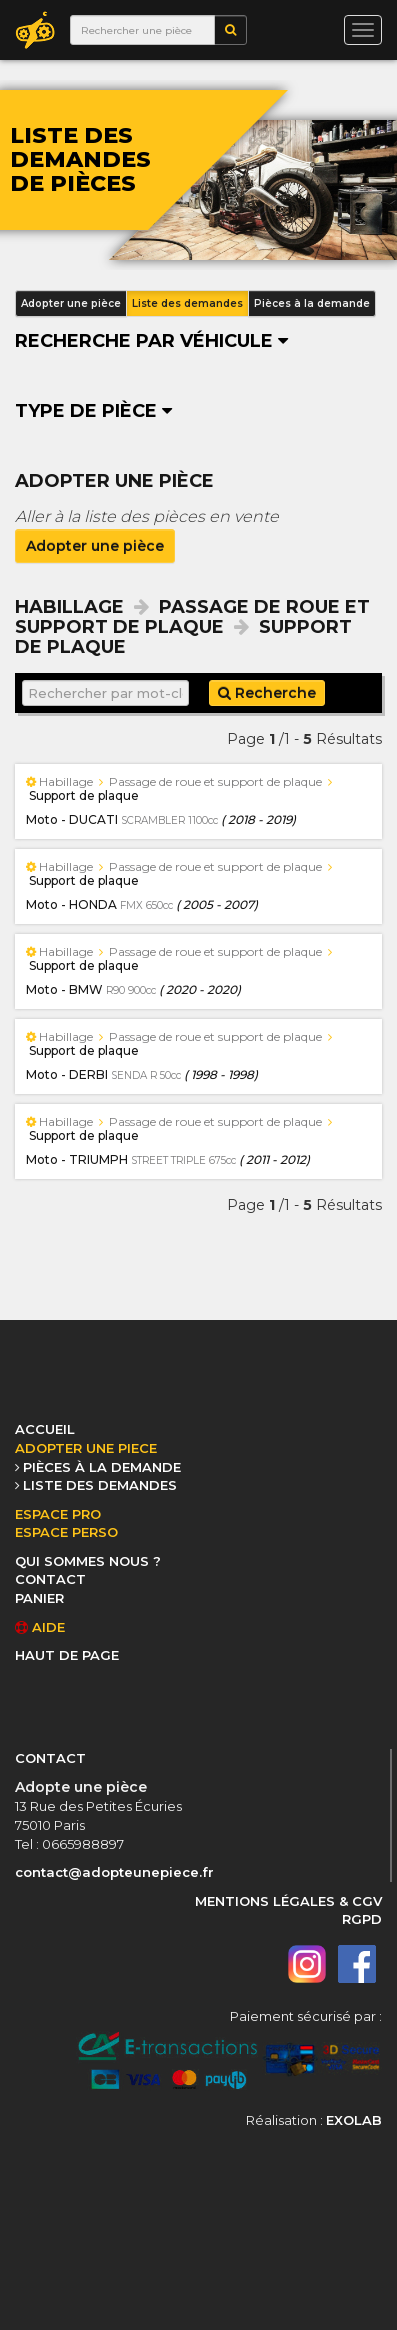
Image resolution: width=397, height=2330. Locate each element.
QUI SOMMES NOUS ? (88, 1561)
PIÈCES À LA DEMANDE (102, 1467)
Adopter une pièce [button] (71, 303)
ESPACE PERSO (66, 1532)
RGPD (362, 1919)
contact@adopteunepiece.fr (114, 1872)
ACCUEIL (45, 1429)
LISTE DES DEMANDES (100, 1485)
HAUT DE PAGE (67, 1655)
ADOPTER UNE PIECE (86, 1448)
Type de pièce (93, 411)
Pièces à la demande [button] (312, 303)
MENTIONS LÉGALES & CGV (288, 1901)
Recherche (267, 693)
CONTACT (50, 1579)
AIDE (40, 1627)
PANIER (39, 1598)
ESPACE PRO (58, 1514)
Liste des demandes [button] (187, 303)
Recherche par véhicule (151, 341)
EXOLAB (354, 2120)
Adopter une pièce (95, 546)
